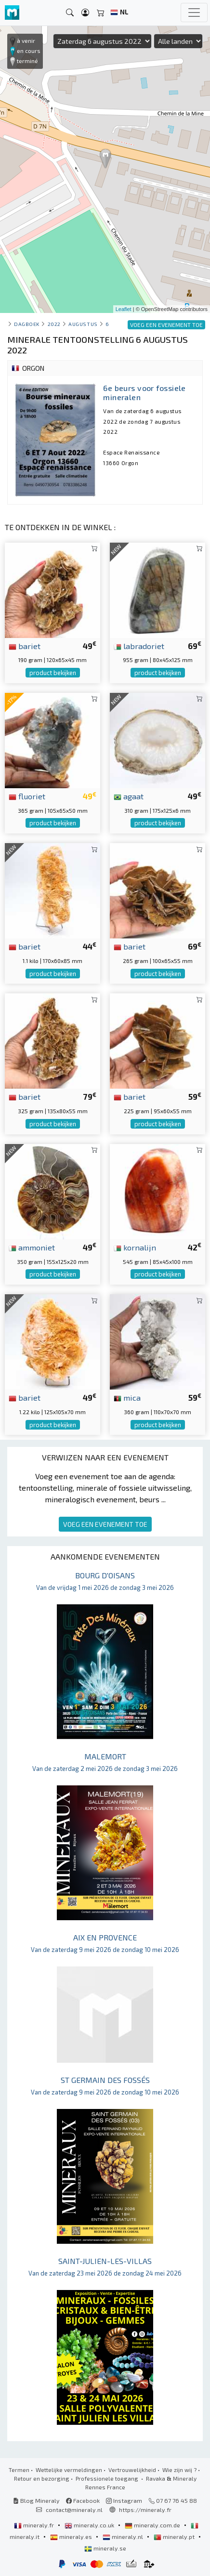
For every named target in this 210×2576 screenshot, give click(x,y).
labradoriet (139, 646)
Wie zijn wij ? (179, 2469)
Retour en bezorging (41, 2478)
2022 (54, 324)
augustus (82, 324)
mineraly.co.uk (90, 2525)
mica (127, 1397)
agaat (129, 796)
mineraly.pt (175, 2536)
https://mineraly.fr (145, 2509)
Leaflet (123, 309)
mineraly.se (105, 2548)
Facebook (83, 2500)
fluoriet (27, 796)
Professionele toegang (108, 2478)
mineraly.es (71, 2536)
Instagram (124, 2500)
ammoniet (32, 1247)
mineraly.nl (123, 2536)
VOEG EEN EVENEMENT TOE (105, 1524)
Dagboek (26, 324)
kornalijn (135, 1247)
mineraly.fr (34, 2525)
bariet (24, 646)
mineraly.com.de (153, 2525)
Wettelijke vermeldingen (69, 2469)
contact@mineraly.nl (74, 2509)
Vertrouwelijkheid (132, 2469)
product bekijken (52, 673)
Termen (19, 2469)
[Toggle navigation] (194, 12)
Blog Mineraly (36, 2500)
